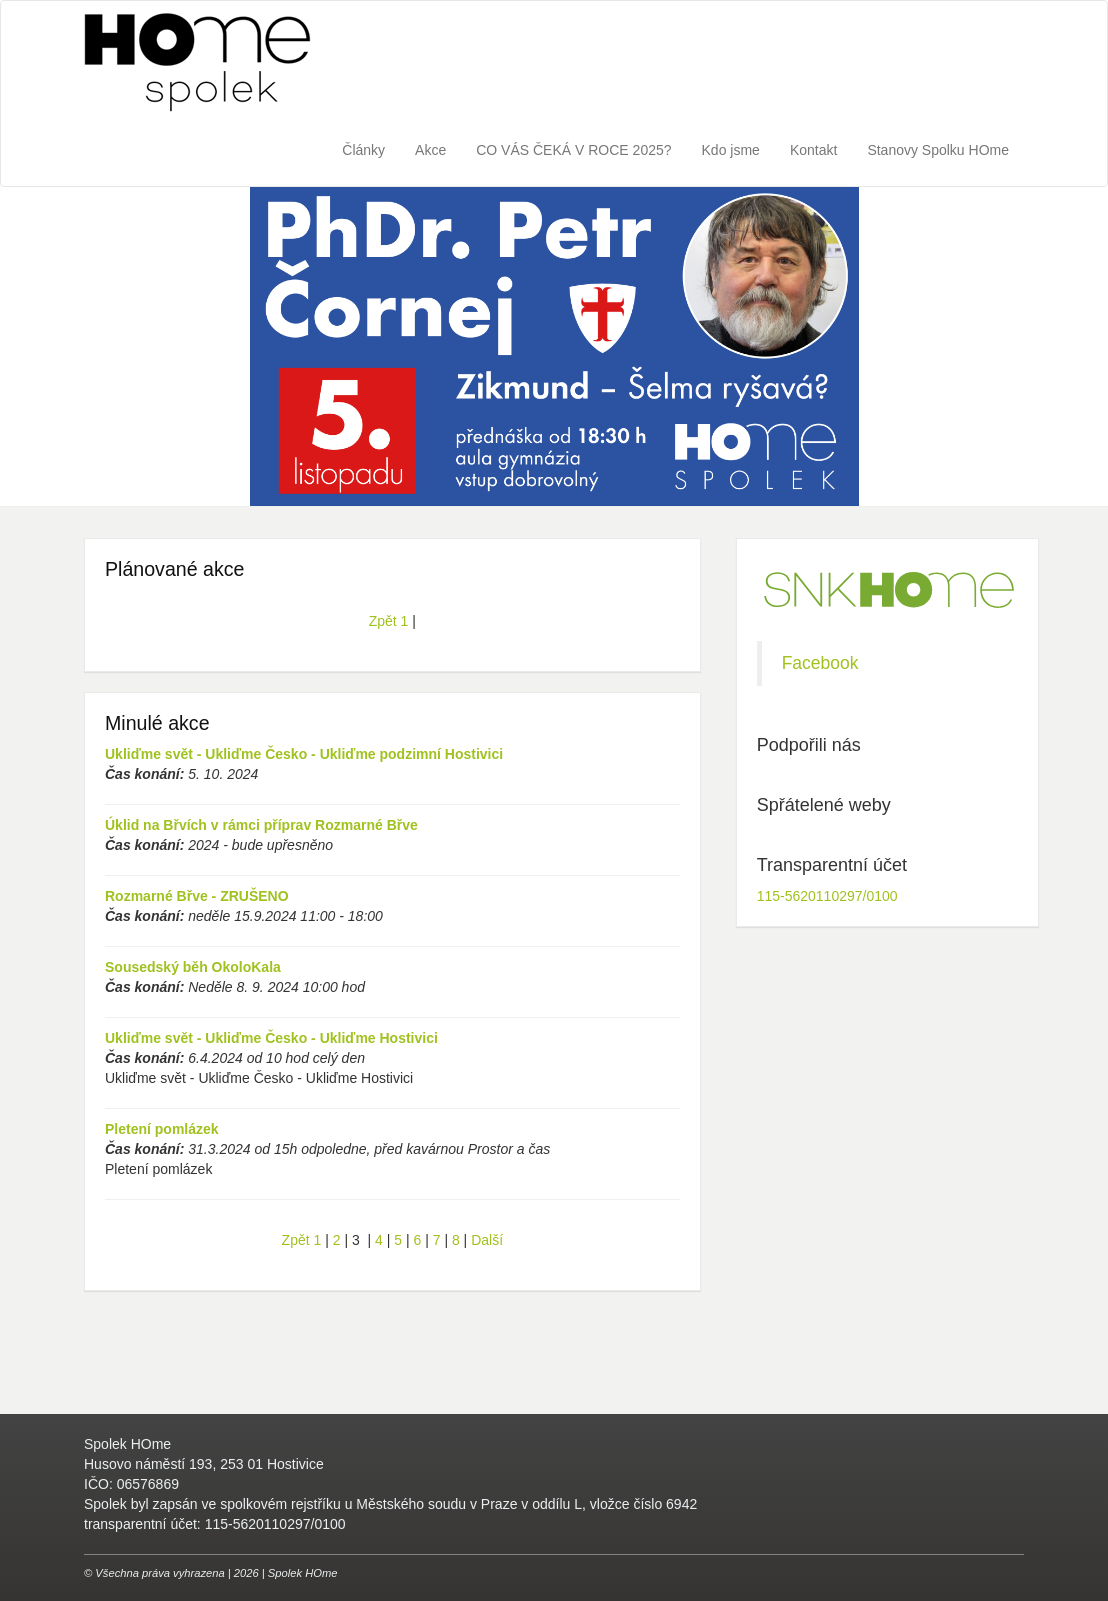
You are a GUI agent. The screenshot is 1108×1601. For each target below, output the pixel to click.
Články (363, 150)
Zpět (383, 621)
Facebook (820, 663)
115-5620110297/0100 (827, 896)
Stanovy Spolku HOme (938, 150)
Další (487, 1240)
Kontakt (813, 150)
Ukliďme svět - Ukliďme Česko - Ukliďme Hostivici (271, 1038)
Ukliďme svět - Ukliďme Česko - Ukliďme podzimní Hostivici (304, 754)
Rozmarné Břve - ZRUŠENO (197, 896)
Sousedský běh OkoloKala (193, 967)
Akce (430, 150)
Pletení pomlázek (162, 1129)
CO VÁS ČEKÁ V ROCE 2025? (573, 150)
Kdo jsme (731, 150)
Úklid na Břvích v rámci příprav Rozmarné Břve (261, 825)
